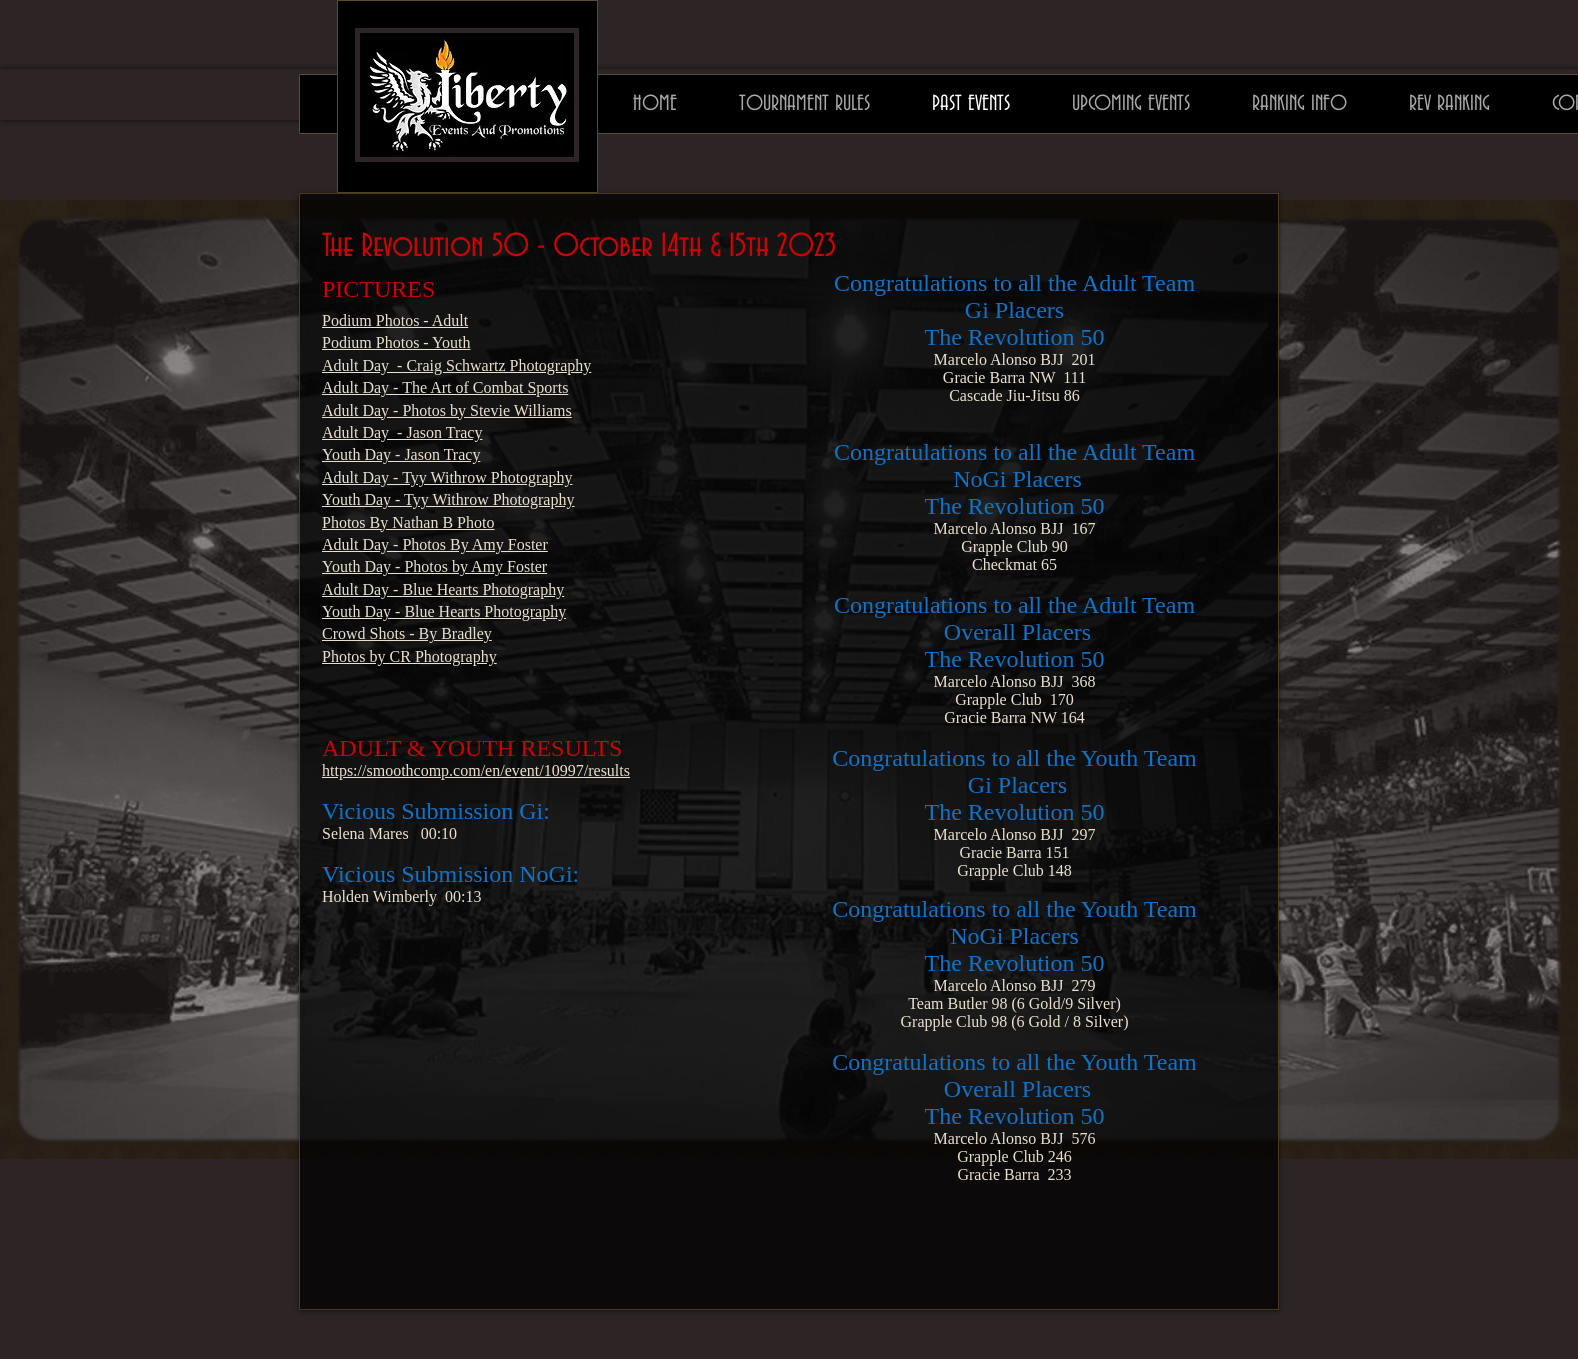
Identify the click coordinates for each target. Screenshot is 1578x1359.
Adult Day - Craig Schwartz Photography (456, 365)
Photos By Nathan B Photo (408, 522)
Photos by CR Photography (409, 656)
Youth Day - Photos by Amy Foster (434, 566)
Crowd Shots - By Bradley (407, 633)
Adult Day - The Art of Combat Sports (445, 387)
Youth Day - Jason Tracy (401, 454)
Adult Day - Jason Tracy (402, 432)
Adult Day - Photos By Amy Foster (435, 544)
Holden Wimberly (379, 896)
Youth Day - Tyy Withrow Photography (448, 499)
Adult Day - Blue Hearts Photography (443, 589)
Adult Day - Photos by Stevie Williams (447, 410)
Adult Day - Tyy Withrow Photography (447, 477)
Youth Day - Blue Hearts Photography (444, 611)
